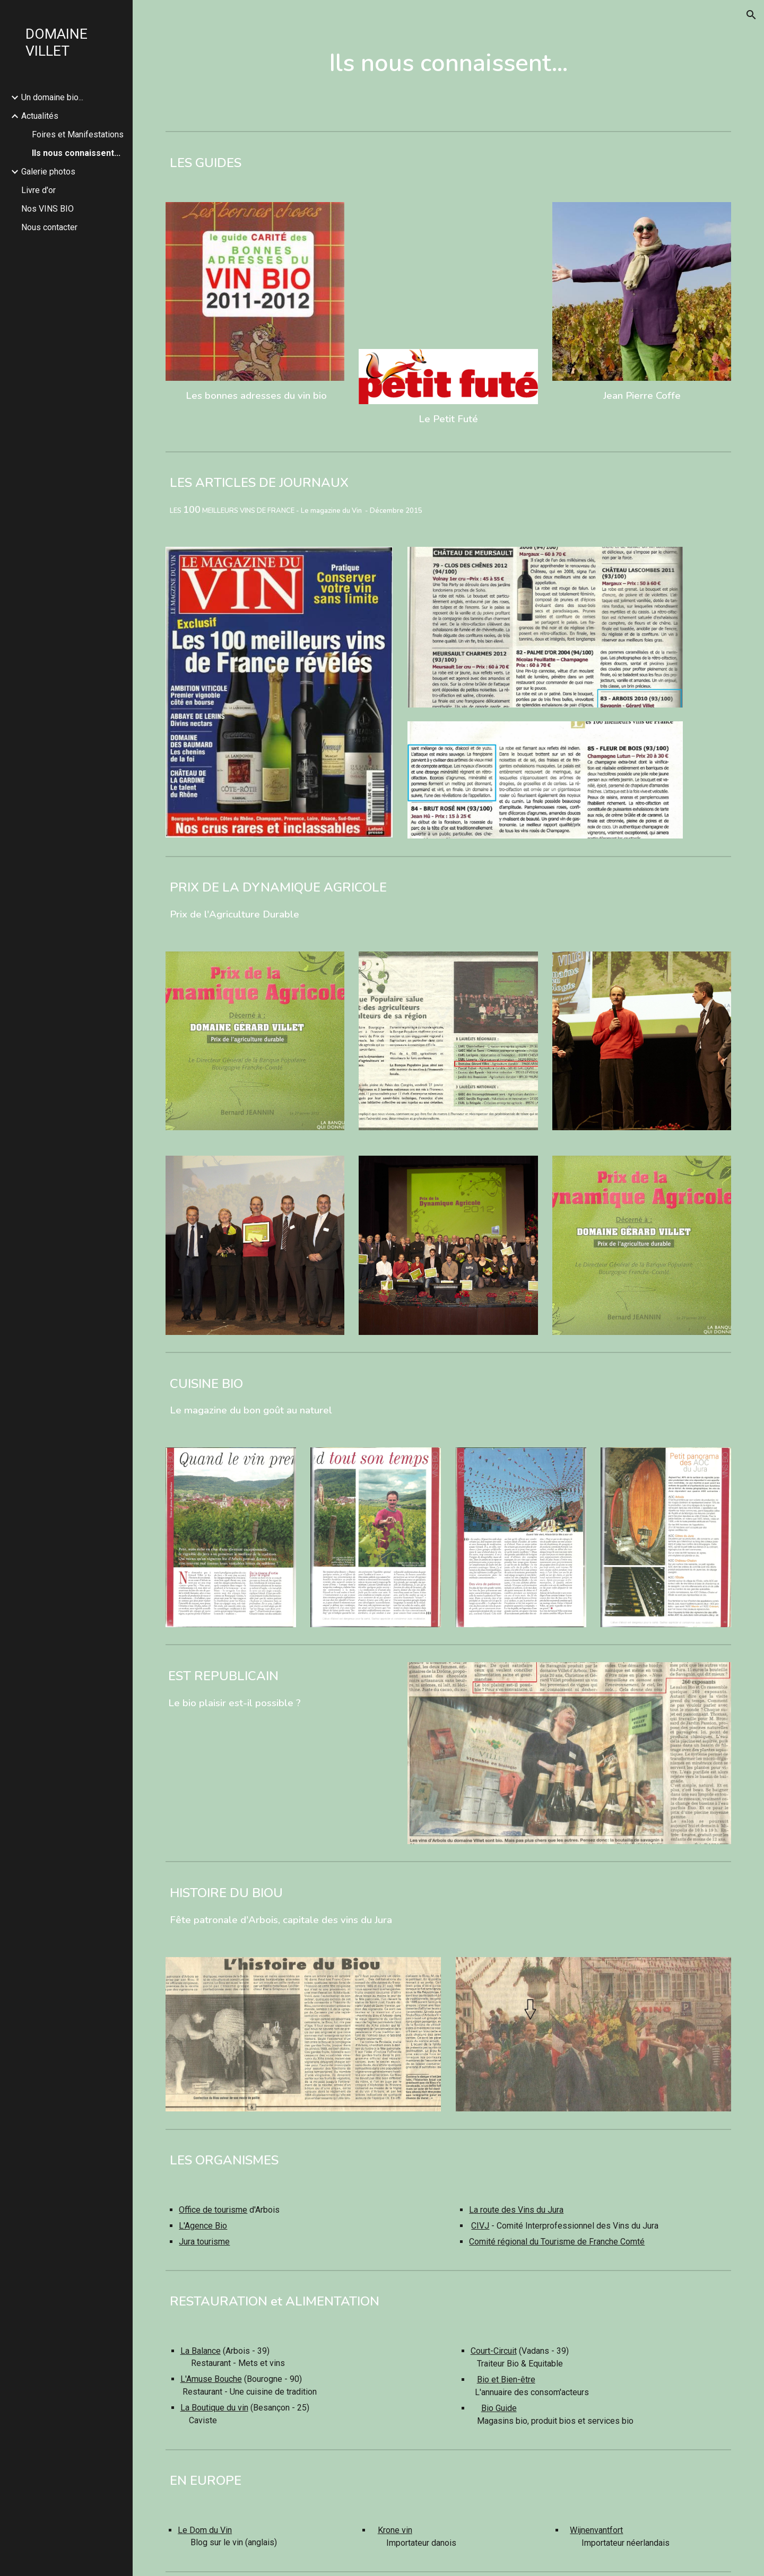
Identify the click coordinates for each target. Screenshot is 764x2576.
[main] (448, 63)
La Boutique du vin (214, 2408)
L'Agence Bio (203, 2226)
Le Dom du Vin (205, 2530)
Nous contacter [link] (49, 227)
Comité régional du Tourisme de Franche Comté (557, 2242)
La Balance (200, 2351)
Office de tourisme (213, 2210)
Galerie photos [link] (48, 172)
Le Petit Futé (448, 419)
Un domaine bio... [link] (52, 97)
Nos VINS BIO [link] (47, 209)
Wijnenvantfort (596, 2530)
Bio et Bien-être (506, 2379)
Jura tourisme (204, 2242)
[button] (751, 15)
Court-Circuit (494, 2351)
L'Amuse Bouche (211, 2379)
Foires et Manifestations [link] (78, 134)
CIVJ (480, 2226)
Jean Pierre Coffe (642, 396)
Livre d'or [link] (38, 190)
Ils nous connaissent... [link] (76, 153)
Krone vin (395, 2530)
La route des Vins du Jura (516, 2210)
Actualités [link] (39, 116)
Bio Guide (499, 2408)
